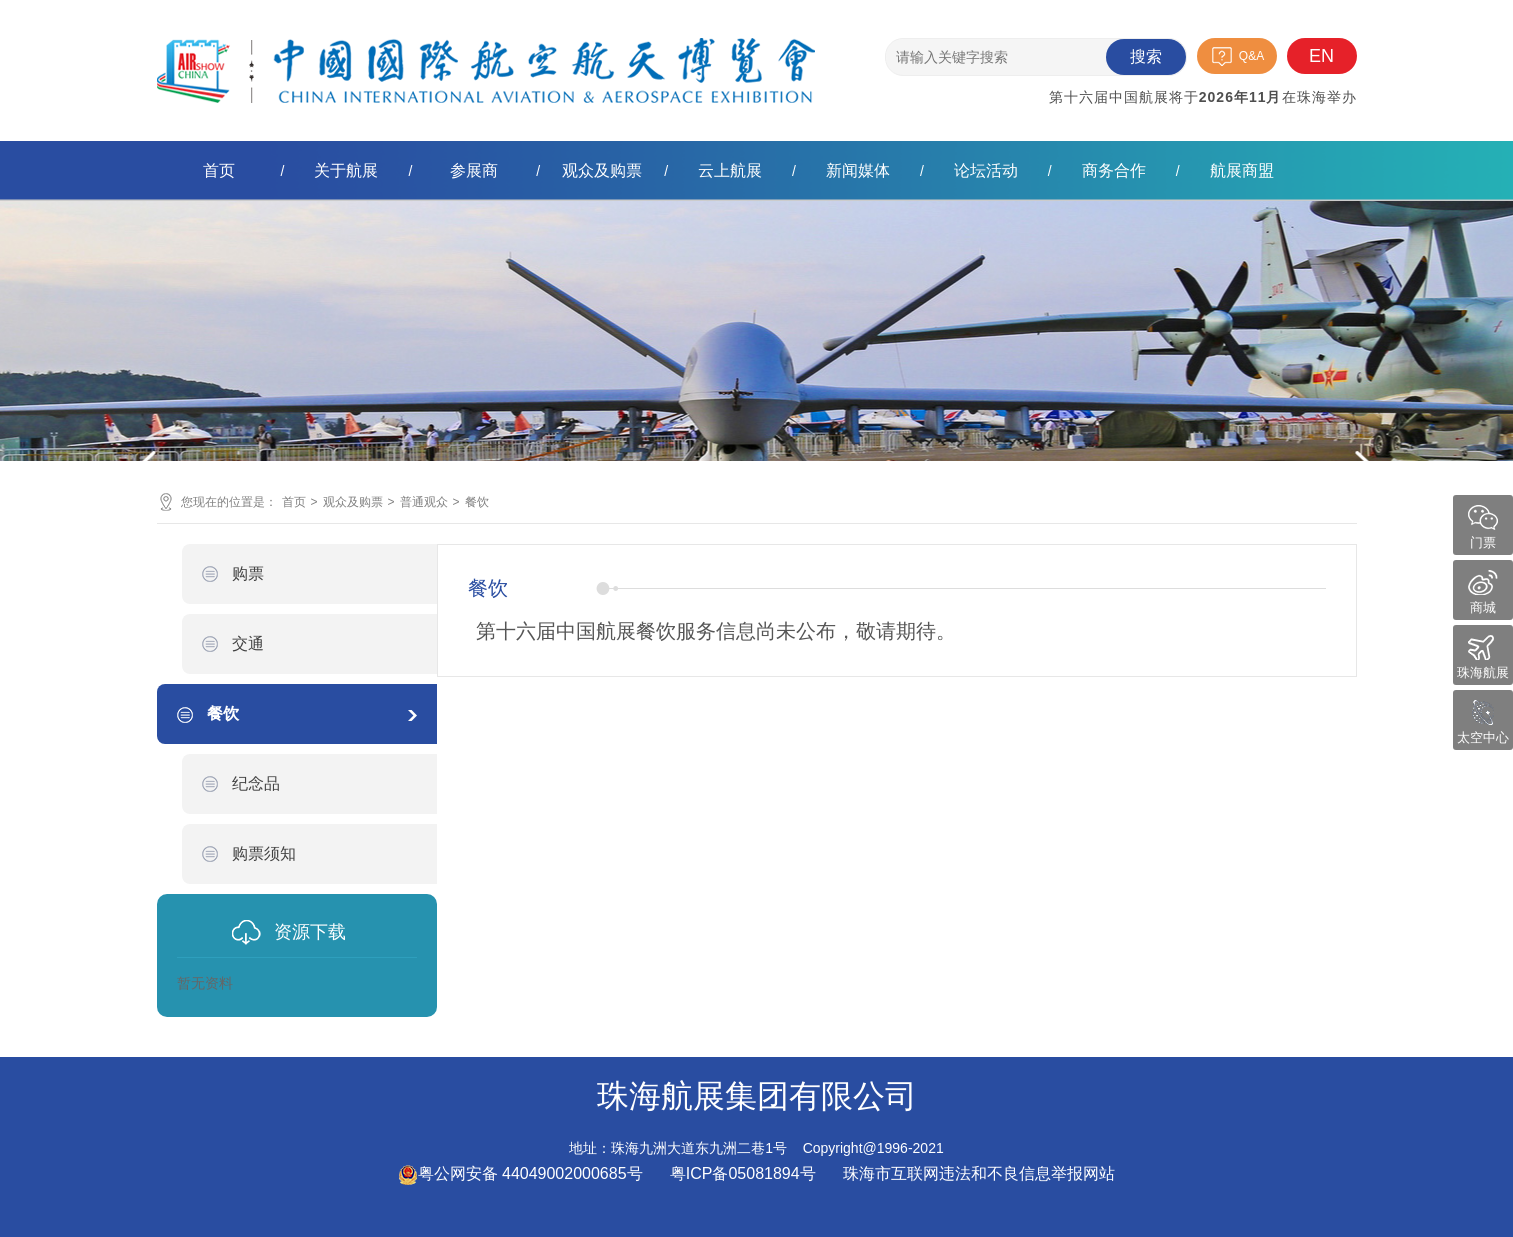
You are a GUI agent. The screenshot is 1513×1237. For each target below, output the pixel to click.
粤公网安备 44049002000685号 (520, 1173)
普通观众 (424, 502)
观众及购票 (602, 170)
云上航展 (730, 170)
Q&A (1251, 56)
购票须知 (264, 853)
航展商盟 (1242, 170)
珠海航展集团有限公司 (486, 54)
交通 (248, 643)
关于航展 (346, 170)
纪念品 (256, 783)
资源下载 (310, 932)
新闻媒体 (858, 170)
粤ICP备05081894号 (745, 1173)
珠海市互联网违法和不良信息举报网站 (979, 1173)
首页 (219, 170)
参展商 (474, 170)
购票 (248, 573)
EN (1321, 56)
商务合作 (1114, 170)
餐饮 (477, 502)
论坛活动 (986, 170)
